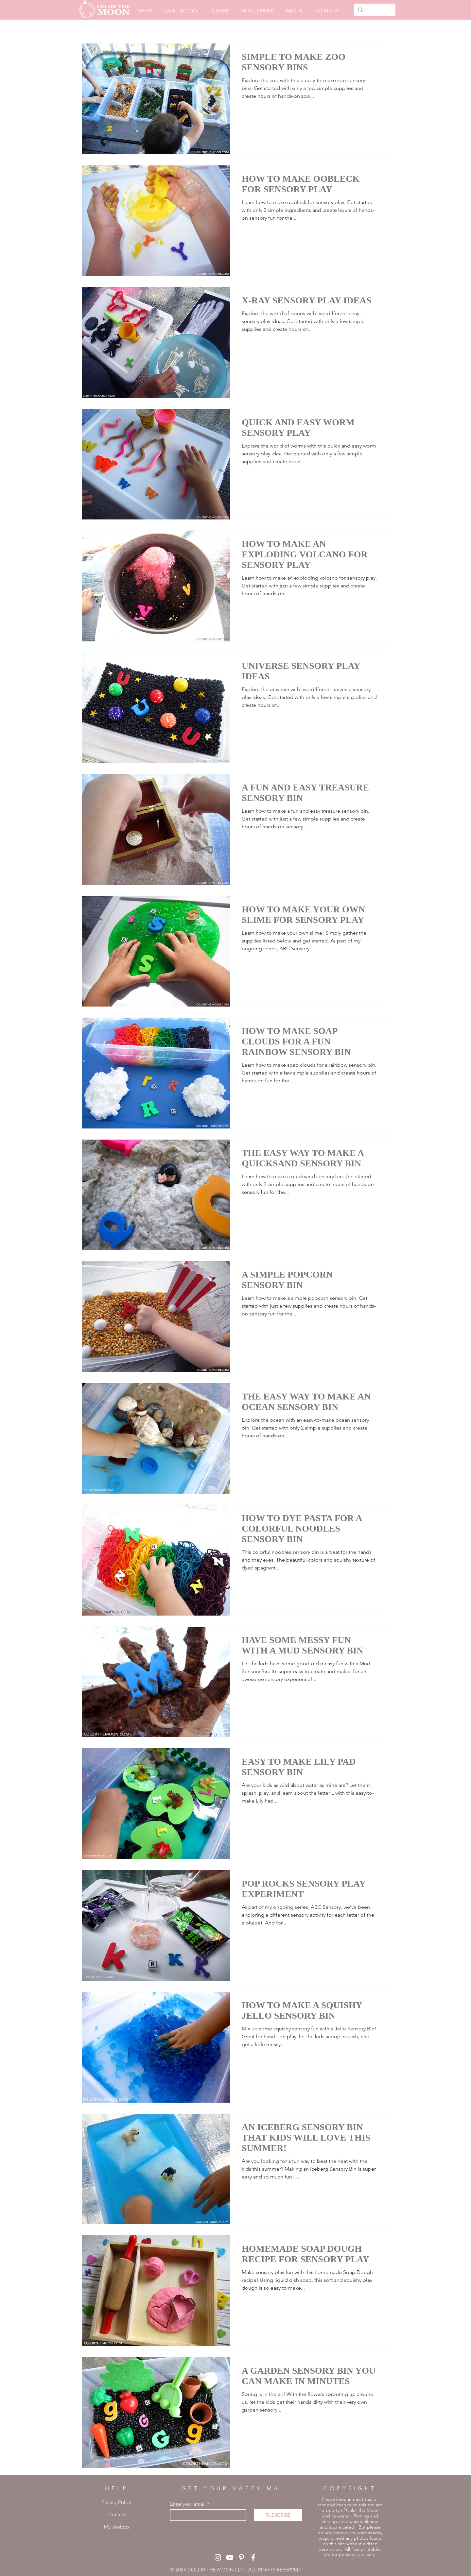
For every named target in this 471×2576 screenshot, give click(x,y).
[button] (180, 11)
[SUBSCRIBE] (278, 2515)
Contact (117, 2514)
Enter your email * (189, 2503)
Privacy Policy (116, 2502)
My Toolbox (117, 2527)
